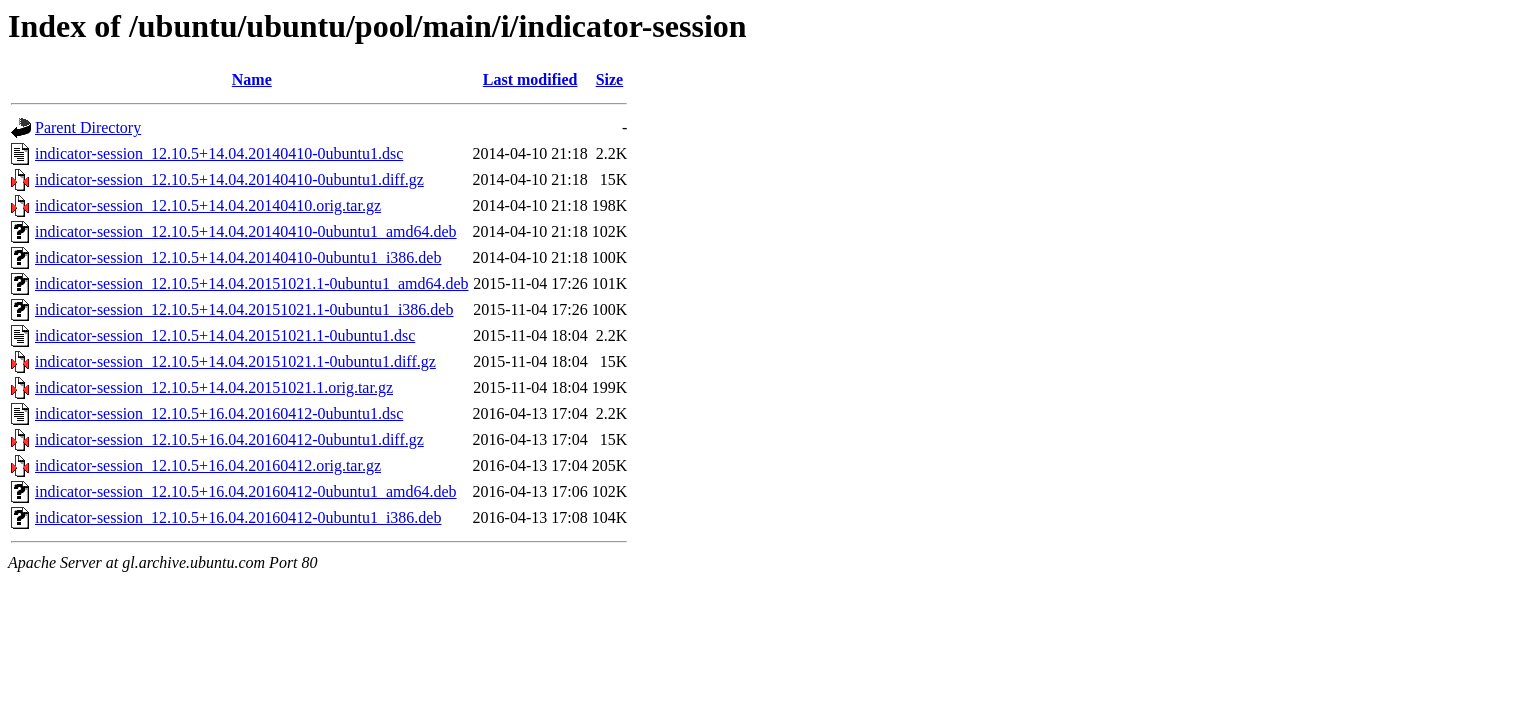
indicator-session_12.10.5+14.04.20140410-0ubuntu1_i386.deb (238, 257)
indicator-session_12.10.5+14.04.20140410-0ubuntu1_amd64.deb (246, 231)
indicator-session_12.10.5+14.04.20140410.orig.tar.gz (208, 205)
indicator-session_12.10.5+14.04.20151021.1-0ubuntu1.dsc (225, 335)
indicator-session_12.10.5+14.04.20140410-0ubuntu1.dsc (219, 153)
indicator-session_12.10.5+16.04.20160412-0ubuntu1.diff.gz (229, 439)
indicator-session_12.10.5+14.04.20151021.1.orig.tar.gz (214, 387)
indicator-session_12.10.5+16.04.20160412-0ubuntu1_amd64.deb (246, 491)
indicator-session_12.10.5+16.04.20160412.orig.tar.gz (208, 465)
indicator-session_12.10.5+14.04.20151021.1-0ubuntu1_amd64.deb (252, 283)
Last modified (530, 79)
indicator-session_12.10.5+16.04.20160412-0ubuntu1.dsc (219, 413)
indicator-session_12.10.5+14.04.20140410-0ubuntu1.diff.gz (229, 179)
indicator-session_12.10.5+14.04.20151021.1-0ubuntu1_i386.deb (244, 309)
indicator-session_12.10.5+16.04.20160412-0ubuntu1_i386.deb (238, 517)
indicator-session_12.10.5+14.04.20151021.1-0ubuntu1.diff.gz (235, 361)
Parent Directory (88, 127)
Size (610, 79)
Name (252, 79)
